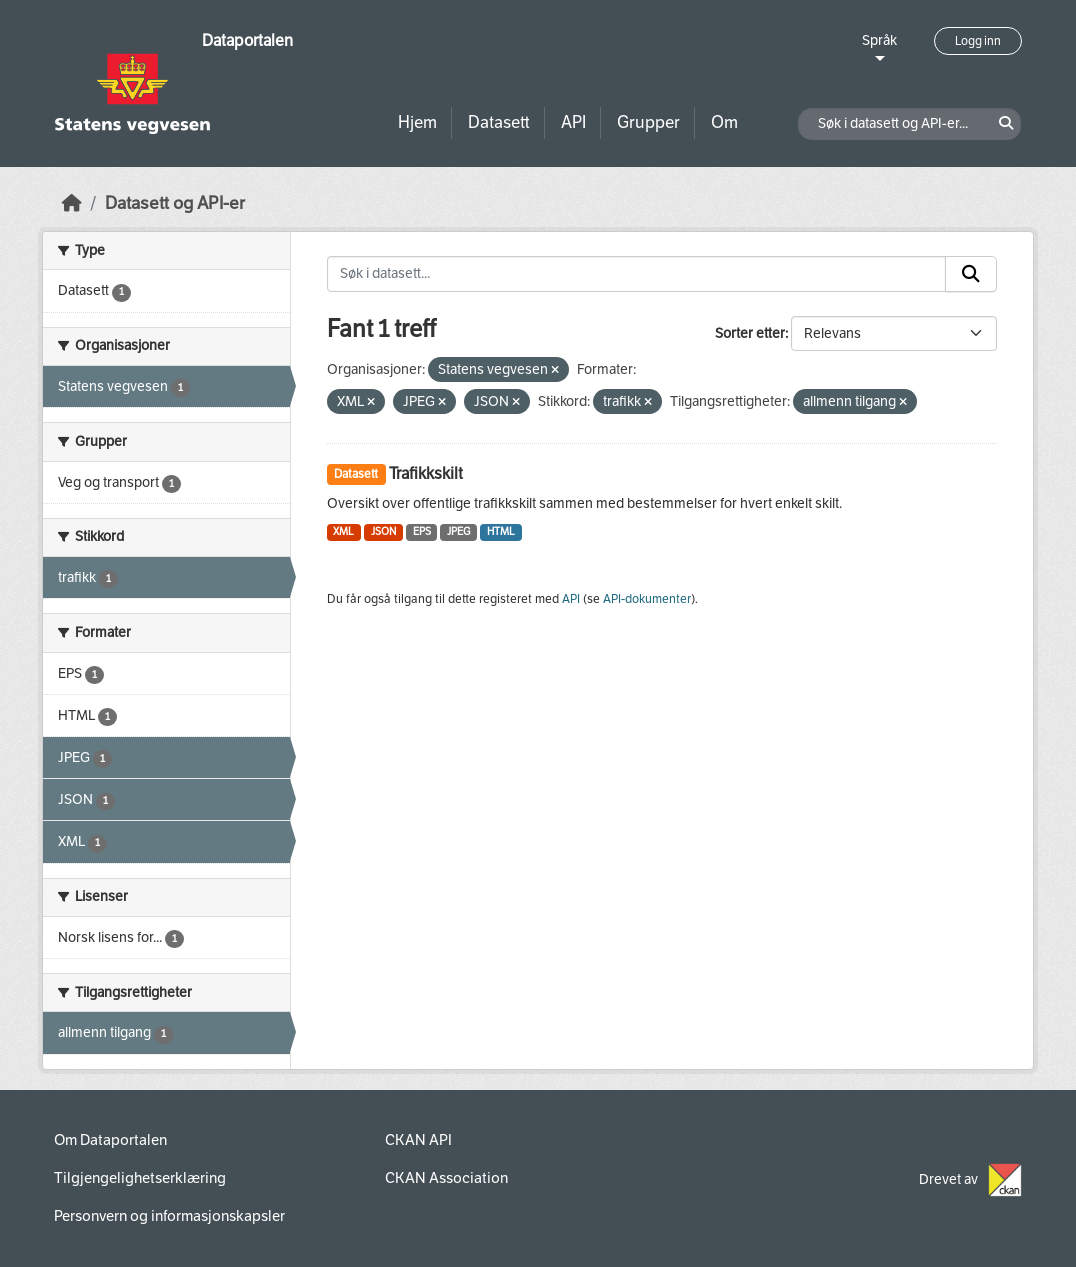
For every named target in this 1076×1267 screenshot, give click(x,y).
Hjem (417, 122)
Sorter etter (750, 333)
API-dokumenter (647, 599)
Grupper (648, 122)
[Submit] (971, 274)
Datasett (499, 122)
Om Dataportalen (110, 1140)
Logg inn (978, 41)
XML (343, 531)
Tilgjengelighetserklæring (140, 1178)
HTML (501, 531)
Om (724, 122)
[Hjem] (72, 203)
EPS (422, 531)
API (573, 122)
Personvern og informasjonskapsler (169, 1216)
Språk (879, 40)
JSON (383, 531)
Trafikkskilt (426, 473)
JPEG (458, 531)
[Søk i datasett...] (637, 274)
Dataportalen (247, 40)
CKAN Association (446, 1178)
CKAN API (418, 1140)
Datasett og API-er (175, 203)
